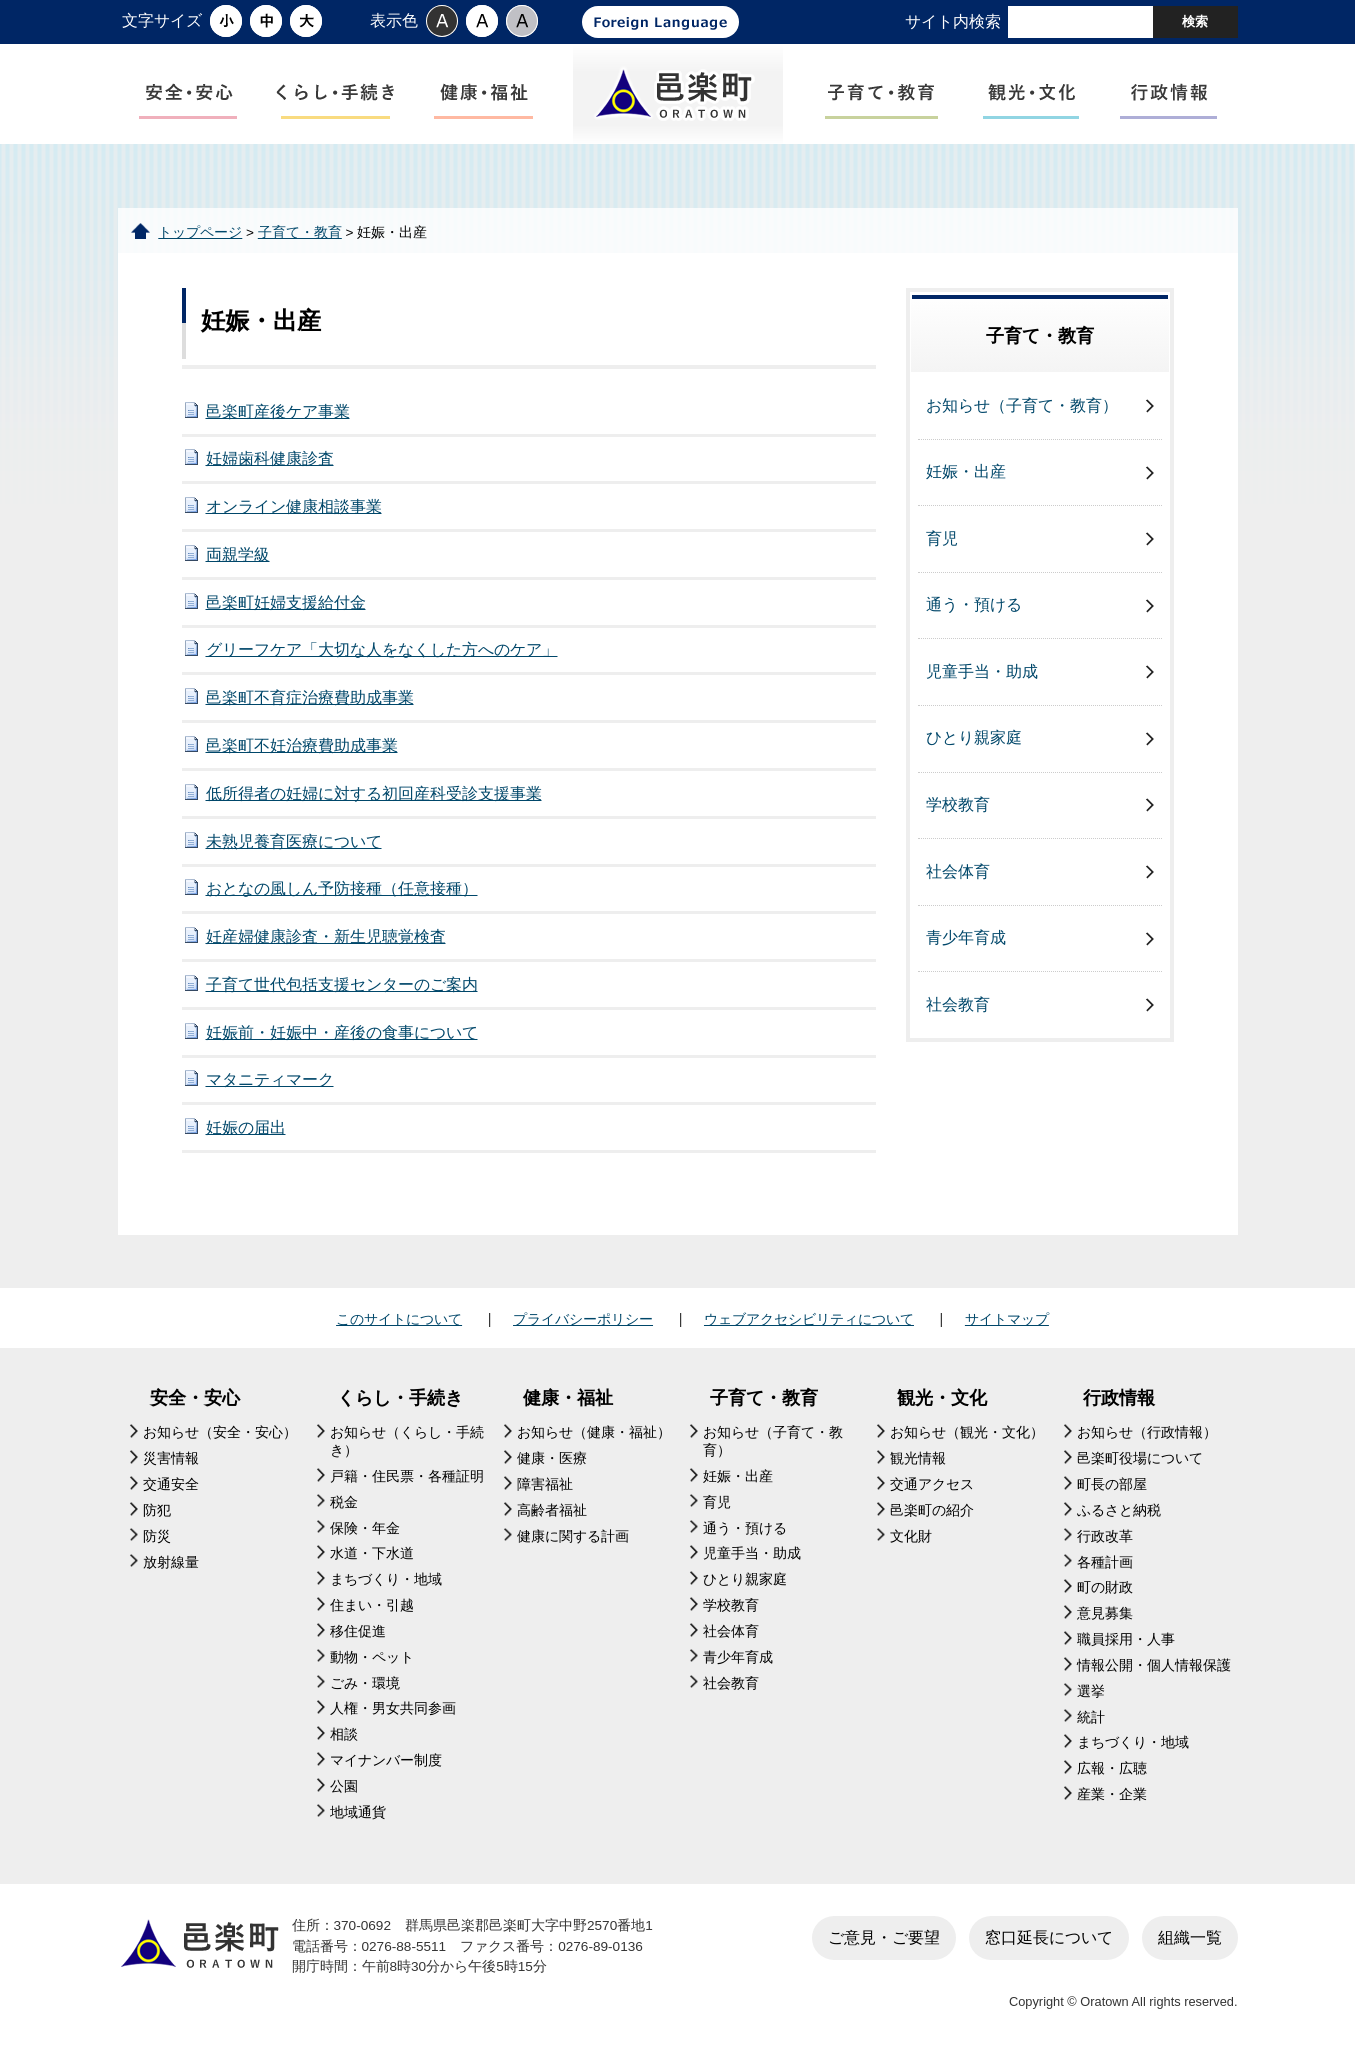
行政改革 (1105, 1536)
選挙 (1091, 1691)
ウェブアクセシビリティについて (809, 1319)
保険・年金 (365, 1528)
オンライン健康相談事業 (294, 506)
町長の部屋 (1112, 1484)
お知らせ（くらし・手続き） (407, 1441)
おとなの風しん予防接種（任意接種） (342, 888)
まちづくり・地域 (386, 1579)
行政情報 (1119, 1398)
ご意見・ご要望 (884, 1937)
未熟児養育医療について (294, 841)
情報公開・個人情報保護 (1154, 1665)
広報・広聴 (1112, 1768)
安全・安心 (195, 1398)
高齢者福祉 (552, 1510)
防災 (157, 1536)
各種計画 (1105, 1562)
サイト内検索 (953, 21)
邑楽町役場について (1140, 1458)
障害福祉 (545, 1484)
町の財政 (1105, 1587)
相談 (344, 1734)
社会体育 (958, 871)
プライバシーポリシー (583, 1319)
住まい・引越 (372, 1605)
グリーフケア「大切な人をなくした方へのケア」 (382, 649)
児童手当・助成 (982, 671)
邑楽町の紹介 (932, 1510)
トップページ (200, 232)
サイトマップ (1007, 1319)
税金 (344, 1502)
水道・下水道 (372, 1553)
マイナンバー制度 (386, 1760)
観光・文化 (942, 1398)
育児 (942, 538)
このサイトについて (399, 1319)
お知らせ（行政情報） (1147, 1432)
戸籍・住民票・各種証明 (407, 1476)
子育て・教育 (300, 232)
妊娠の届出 (246, 1127)
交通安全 (171, 1484)
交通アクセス (932, 1484)
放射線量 (171, 1562)
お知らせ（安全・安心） (220, 1432)
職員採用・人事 (1126, 1639)
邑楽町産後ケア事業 (278, 411)
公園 (344, 1786)
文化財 (911, 1536)
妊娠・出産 (966, 471)
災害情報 (171, 1458)
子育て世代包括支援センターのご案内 (342, 984)
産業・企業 (1112, 1794)
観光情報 (918, 1458)
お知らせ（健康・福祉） (594, 1432)
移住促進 (358, 1631)
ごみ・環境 (365, 1683)
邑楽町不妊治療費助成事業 (302, 745)
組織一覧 (1190, 1937)
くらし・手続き (400, 1398)
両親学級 (238, 554)
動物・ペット (372, 1657)
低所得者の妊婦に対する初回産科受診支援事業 (374, 793)
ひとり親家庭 (974, 737)
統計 (1091, 1717)
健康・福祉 (568, 1398)
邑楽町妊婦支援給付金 (286, 602)
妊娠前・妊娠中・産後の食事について (342, 1032)
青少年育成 (966, 937)
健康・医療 (552, 1458)
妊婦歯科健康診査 (270, 458)
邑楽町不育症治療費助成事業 (310, 697)
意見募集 (1105, 1613)
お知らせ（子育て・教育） (1022, 405)
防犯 (157, 1510)
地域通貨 (358, 1812)
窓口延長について (1049, 1937)
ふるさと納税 (1119, 1510)
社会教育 (958, 1004)
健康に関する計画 (573, 1536)
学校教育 (958, 804)
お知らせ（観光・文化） (967, 1432)
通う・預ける (974, 604)
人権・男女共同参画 (393, 1708)
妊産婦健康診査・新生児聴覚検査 (326, 936)
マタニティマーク (270, 1079)
